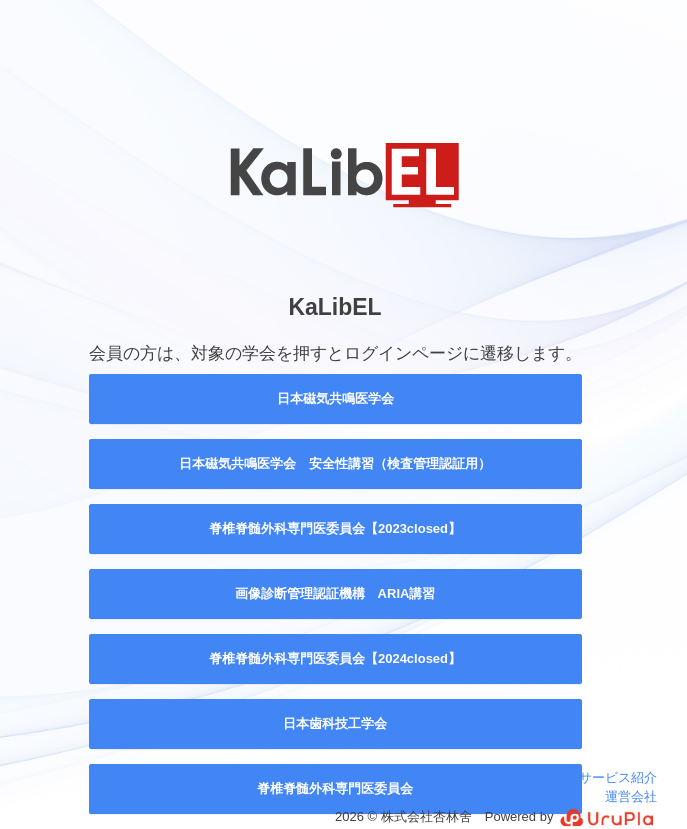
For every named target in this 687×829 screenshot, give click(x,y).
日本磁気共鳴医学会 (335, 398)
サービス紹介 (618, 777)
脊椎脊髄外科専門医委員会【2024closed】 (335, 658)
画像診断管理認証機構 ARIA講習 (335, 593)
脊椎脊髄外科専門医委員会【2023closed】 (335, 528)
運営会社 (631, 796)
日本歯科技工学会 (335, 723)
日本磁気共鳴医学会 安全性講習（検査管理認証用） (335, 463)
